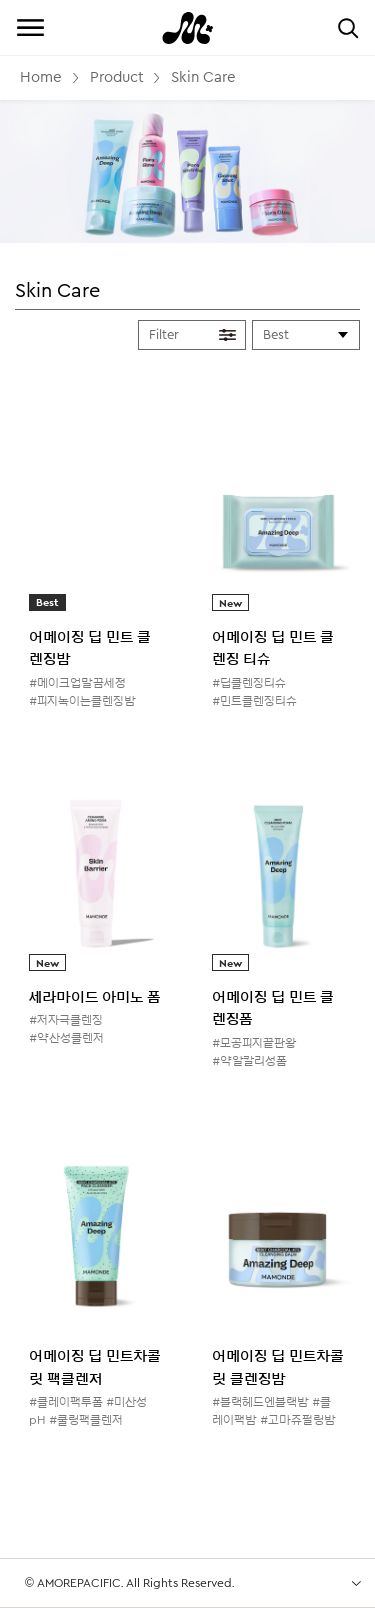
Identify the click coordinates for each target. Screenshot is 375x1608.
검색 (347, 27)
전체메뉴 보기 (30, 27)
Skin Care (203, 77)
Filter (164, 334)
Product (117, 77)
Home (41, 77)
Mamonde (188, 27)
